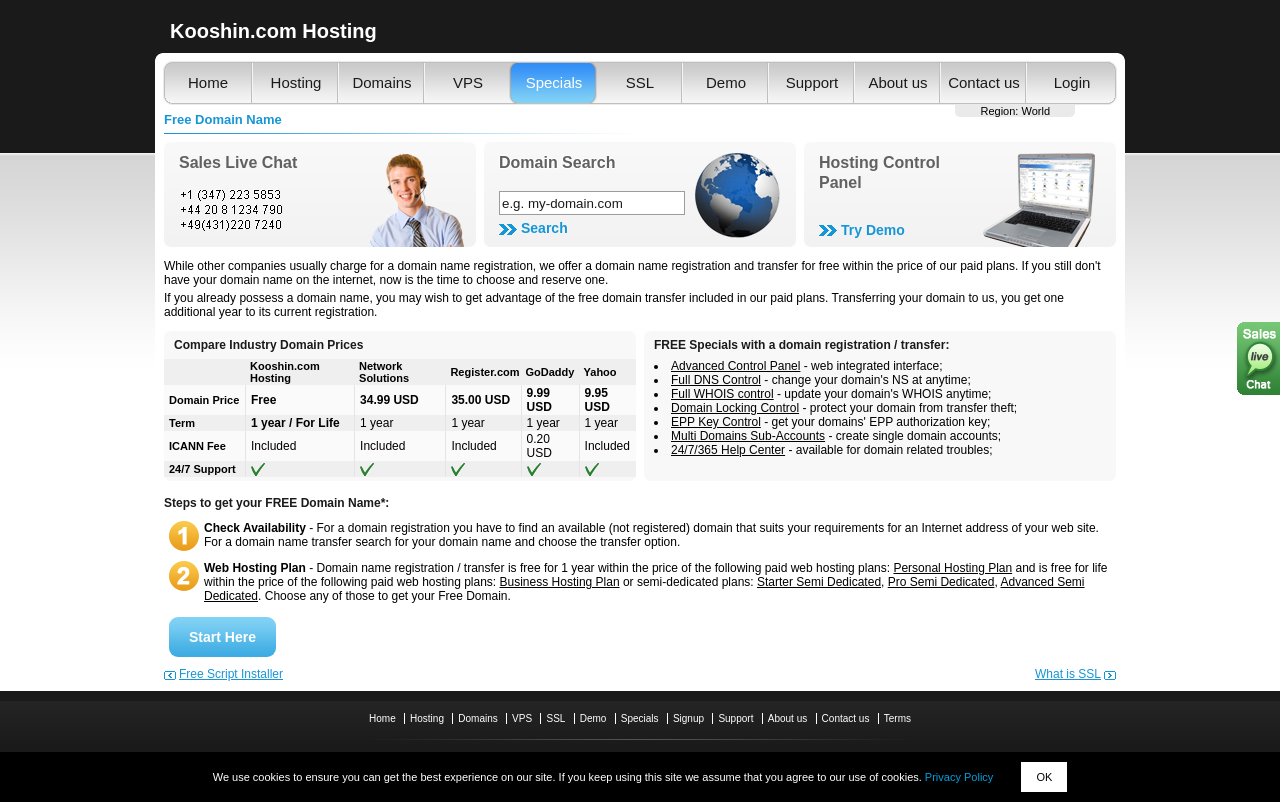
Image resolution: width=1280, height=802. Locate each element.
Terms (897, 718)
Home (208, 82)
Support (812, 82)
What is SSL (1068, 674)
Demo (726, 82)
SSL (640, 82)
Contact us (984, 82)
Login (1072, 82)
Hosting (296, 82)
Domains (381, 82)
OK (1044, 777)
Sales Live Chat (238, 162)
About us (897, 82)
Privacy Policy (959, 777)
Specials (554, 82)
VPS (468, 82)
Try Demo (873, 230)
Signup (688, 718)
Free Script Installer (231, 674)
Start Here (222, 637)
